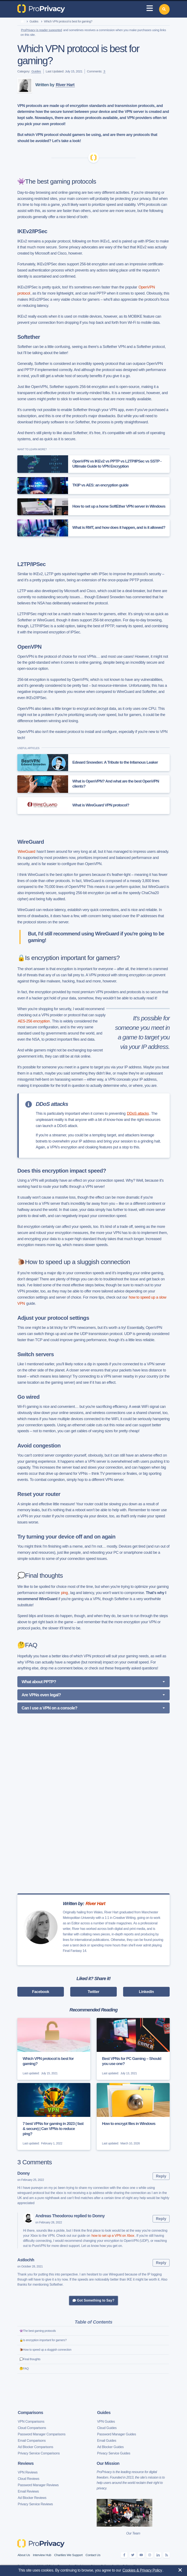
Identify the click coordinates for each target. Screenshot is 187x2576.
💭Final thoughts (29, 2359)
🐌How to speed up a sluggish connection (45, 2349)
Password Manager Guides (116, 2434)
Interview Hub (42, 2555)
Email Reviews (28, 2491)
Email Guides (106, 2440)
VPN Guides (106, 2421)
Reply (161, 2176)
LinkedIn (146, 1992)
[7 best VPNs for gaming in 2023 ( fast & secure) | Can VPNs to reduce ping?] (53, 2116)
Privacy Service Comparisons (39, 2453)
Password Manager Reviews (38, 2485)
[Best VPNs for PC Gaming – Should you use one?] (133, 2049)
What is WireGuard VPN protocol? (100, 805)
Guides (34, 21)
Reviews (26, 2463)
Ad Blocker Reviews (32, 2498)
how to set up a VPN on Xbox (112, 2235)
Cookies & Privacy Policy (142, 2570)
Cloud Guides (107, 2428)
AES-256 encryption (34, 1021)
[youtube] (141, 2555)
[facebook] (124, 2555)
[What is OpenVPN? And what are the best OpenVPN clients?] (93, 784)
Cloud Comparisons (32, 2428)
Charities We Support (68, 2555)
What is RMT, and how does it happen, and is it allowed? (118, 527)
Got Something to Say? (93, 2300)
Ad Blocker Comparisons (35, 2447)
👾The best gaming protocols (37, 2330)
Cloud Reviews (28, 2478)
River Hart (65, 84)
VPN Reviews (27, 2472)
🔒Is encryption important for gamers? (43, 2340)
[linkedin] (158, 2555)
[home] (22, 21)
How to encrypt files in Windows (128, 2123)
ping (64, 1593)
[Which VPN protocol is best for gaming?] (53, 2049)
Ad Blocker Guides (110, 2447)
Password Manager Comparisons (41, 2434)
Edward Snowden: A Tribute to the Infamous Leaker (115, 762)
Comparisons (30, 2412)
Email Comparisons (32, 2440)
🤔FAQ (24, 2368)
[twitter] (132, 2555)
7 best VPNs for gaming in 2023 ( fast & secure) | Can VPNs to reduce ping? (53, 2128)
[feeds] (166, 2555)
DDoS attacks (138, 1113)
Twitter (93, 1992)
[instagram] (149, 2555)
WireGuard (26, 851)
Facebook (40, 1992)
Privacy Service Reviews (35, 2504)
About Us (24, 2555)
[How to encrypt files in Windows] (133, 2116)
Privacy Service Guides (113, 2453)
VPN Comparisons (31, 2421)
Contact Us (92, 2555)
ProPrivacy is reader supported (41, 30)
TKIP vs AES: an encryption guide (100, 485)
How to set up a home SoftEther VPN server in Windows (118, 506)
